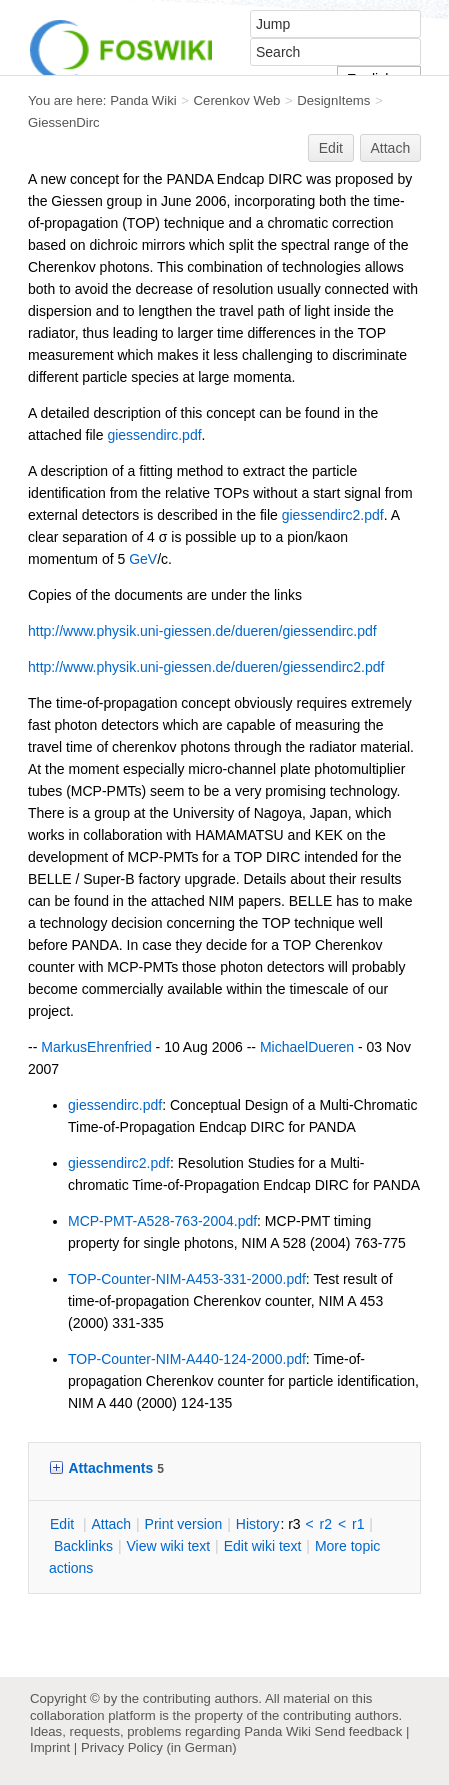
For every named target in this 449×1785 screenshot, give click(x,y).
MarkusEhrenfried (96, 1047)
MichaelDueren (307, 1047)
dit (64, 1524)
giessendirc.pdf (154, 435)
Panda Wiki (143, 100)
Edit (331, 148)
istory (258, 1524)
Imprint (50, 1747)
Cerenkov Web (237, 100)
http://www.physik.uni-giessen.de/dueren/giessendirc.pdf (202, 631)
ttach (111, 1524)
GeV (143, 559)
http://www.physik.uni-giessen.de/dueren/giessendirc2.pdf (206, 667)
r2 (326, 1524)
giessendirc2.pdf (333, 515)
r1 (358, 1524)
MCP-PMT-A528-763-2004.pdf (162, 1221)
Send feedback (358, 1731)
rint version (184, 1524)
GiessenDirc (64, 122)
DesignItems (333, 100)
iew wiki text (168, 1546)
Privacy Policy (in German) (159, 1747)
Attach (391, 148)
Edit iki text (263, 1546)
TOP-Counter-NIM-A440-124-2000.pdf (187, 1359)
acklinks (83, 1546)
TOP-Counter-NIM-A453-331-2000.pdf (187, 1279)
